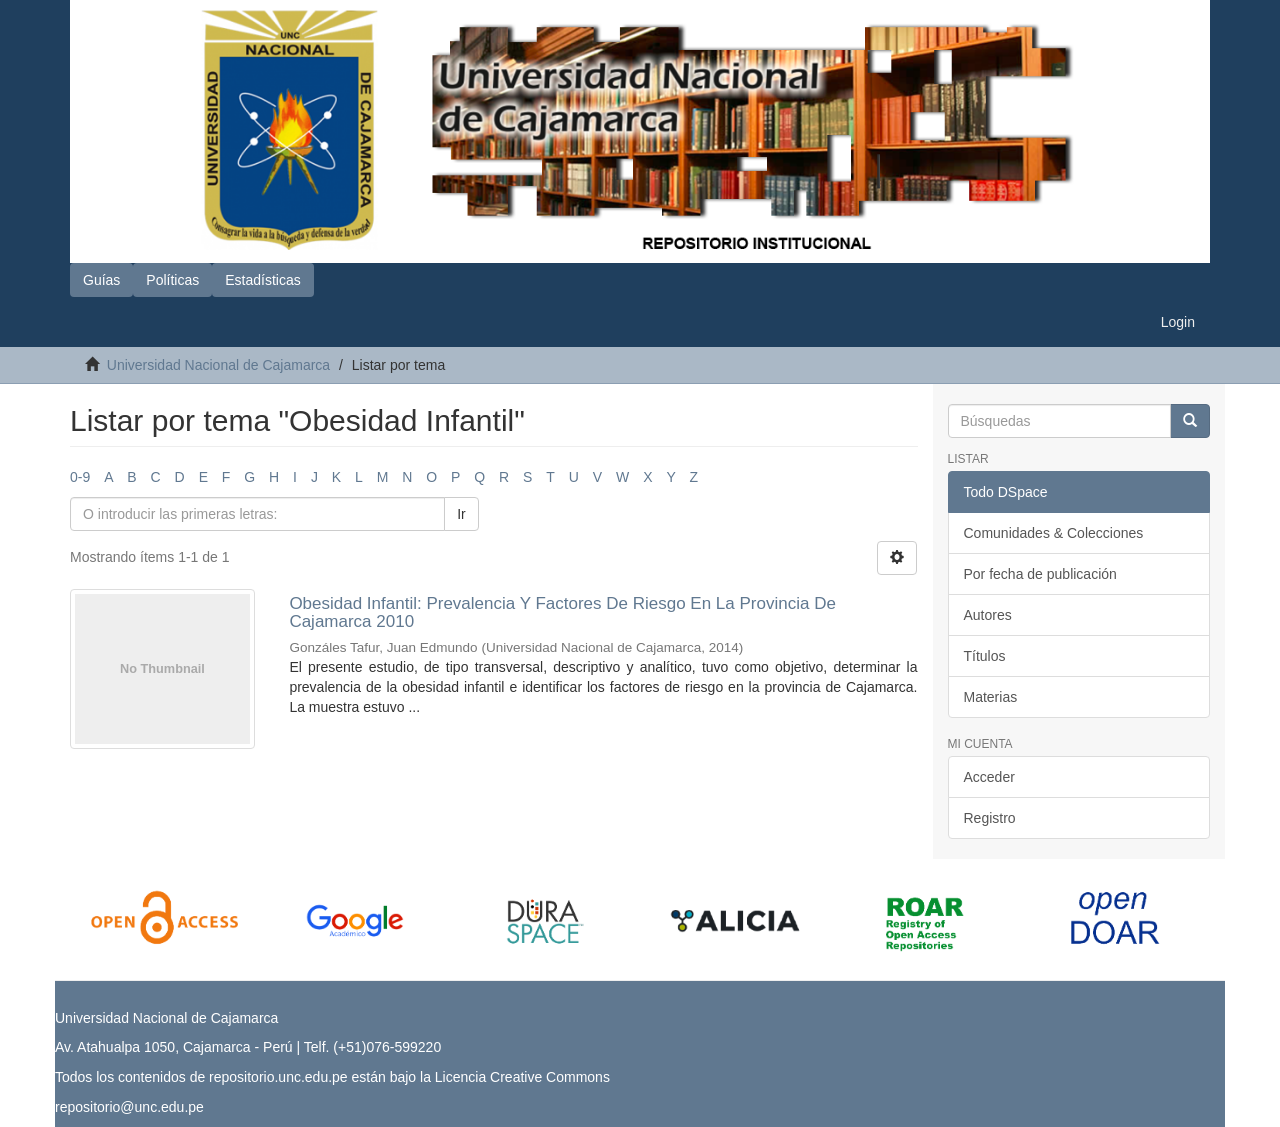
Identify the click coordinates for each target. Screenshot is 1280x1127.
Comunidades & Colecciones (1054, 533)
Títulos (985, 656)
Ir (461, 514)
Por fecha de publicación (1040, 574)
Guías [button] (101, 280)
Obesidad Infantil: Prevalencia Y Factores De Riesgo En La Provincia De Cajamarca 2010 (562, 613)
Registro (990, 818)
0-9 (80, 477)
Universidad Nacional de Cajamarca (218, 365)
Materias (991, 697)
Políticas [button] (172, 280)
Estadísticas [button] (262, 280)
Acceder (989, 777)
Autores (988, 615)
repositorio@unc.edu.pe (129, 1107)
